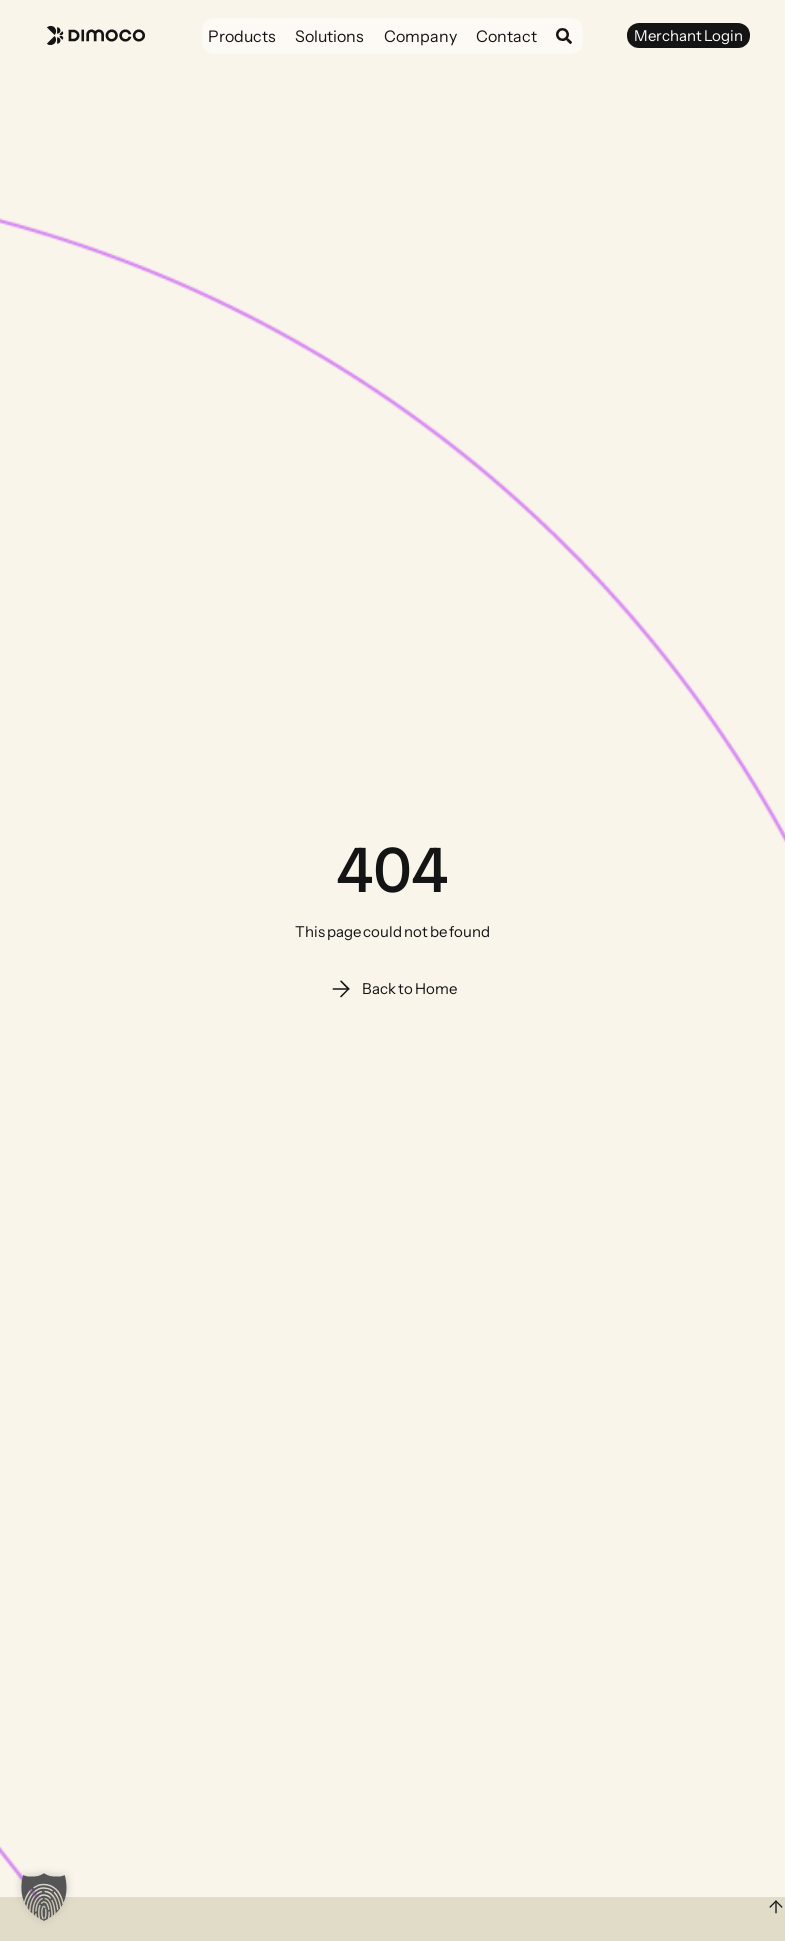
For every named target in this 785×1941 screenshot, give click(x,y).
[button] (44, 1897)
